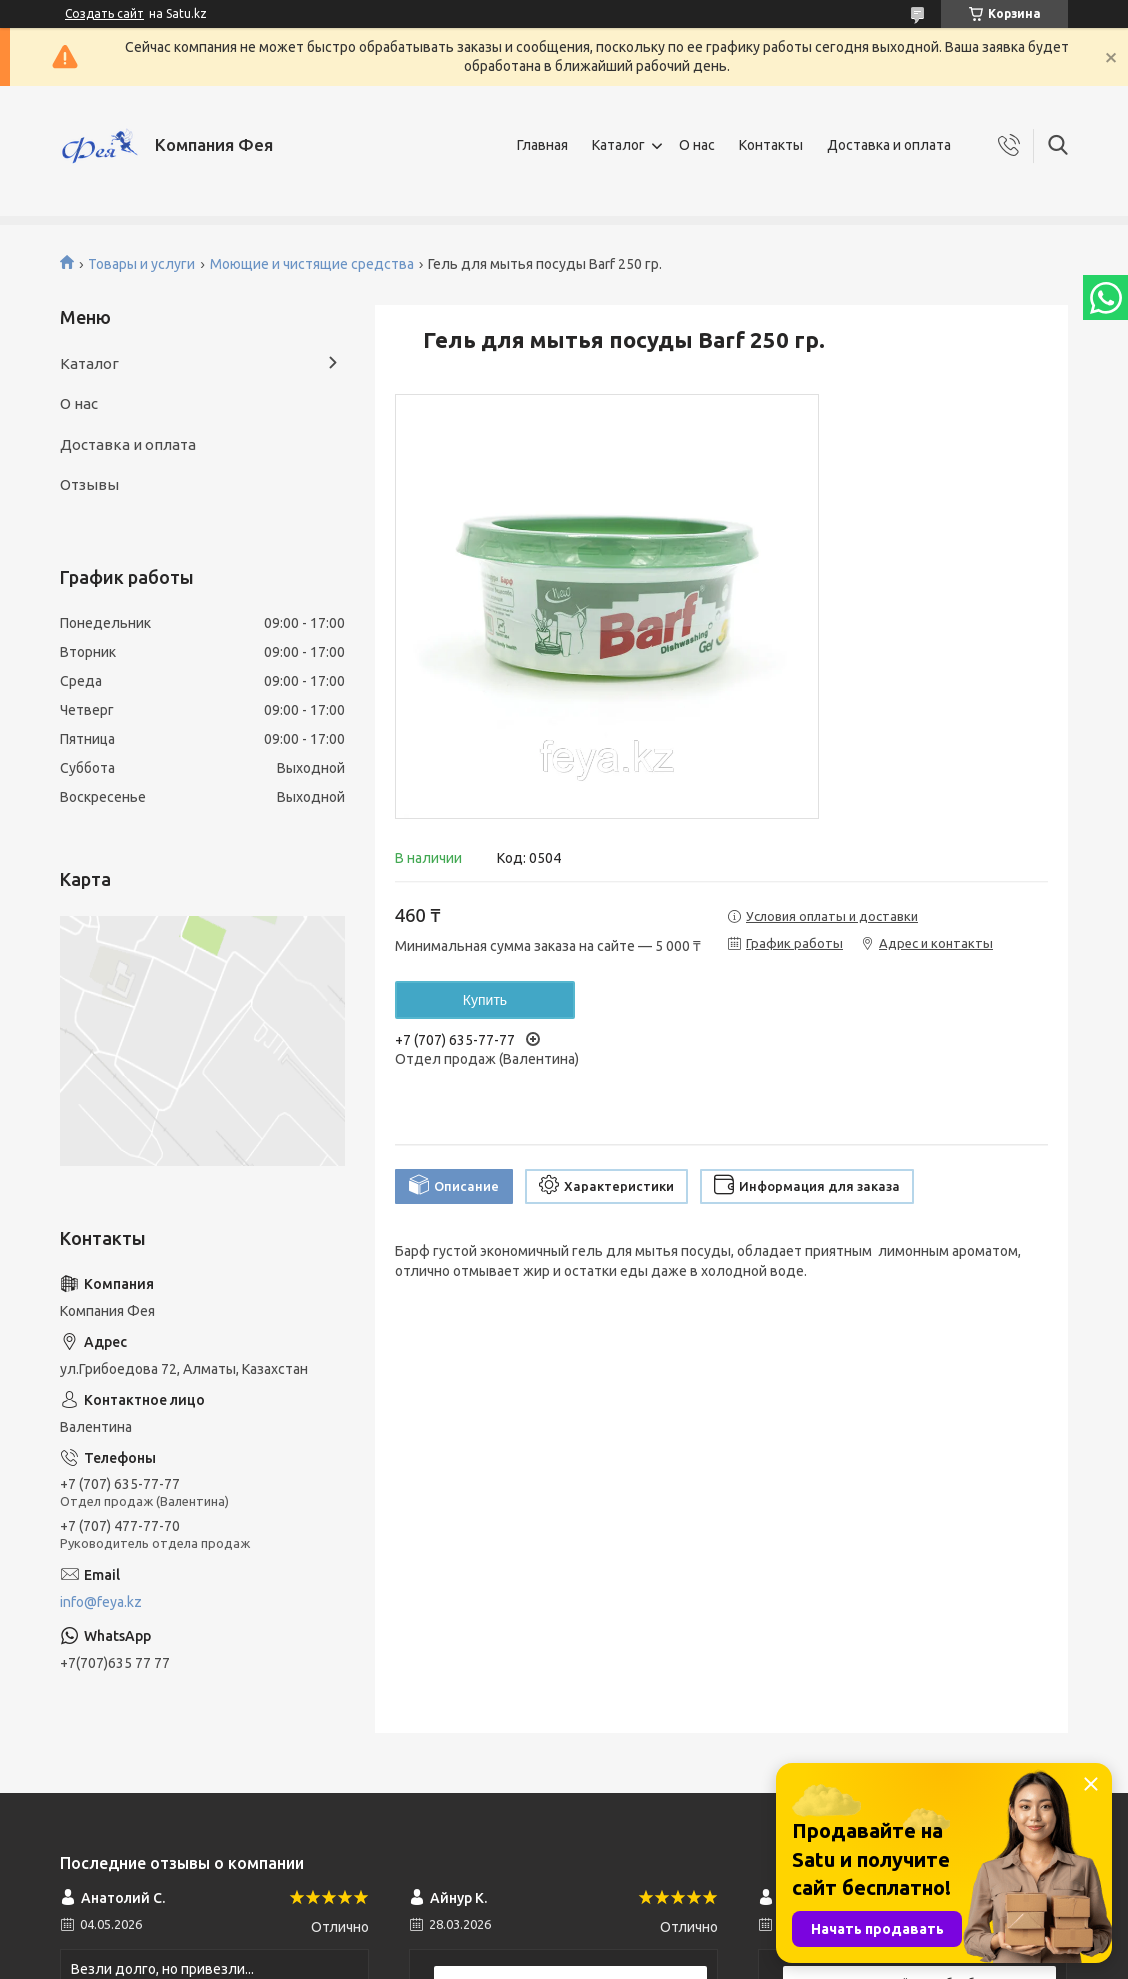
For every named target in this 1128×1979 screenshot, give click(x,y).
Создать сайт (104, 13)
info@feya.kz (101, 1602)
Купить (485, 1000)
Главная (542, 145)
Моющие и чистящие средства (312, 264)
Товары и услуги (141, 264)
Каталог (618, 145)
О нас (697, 145)
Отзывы (89, 484)
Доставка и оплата (889, 145)
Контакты (771, 145)
